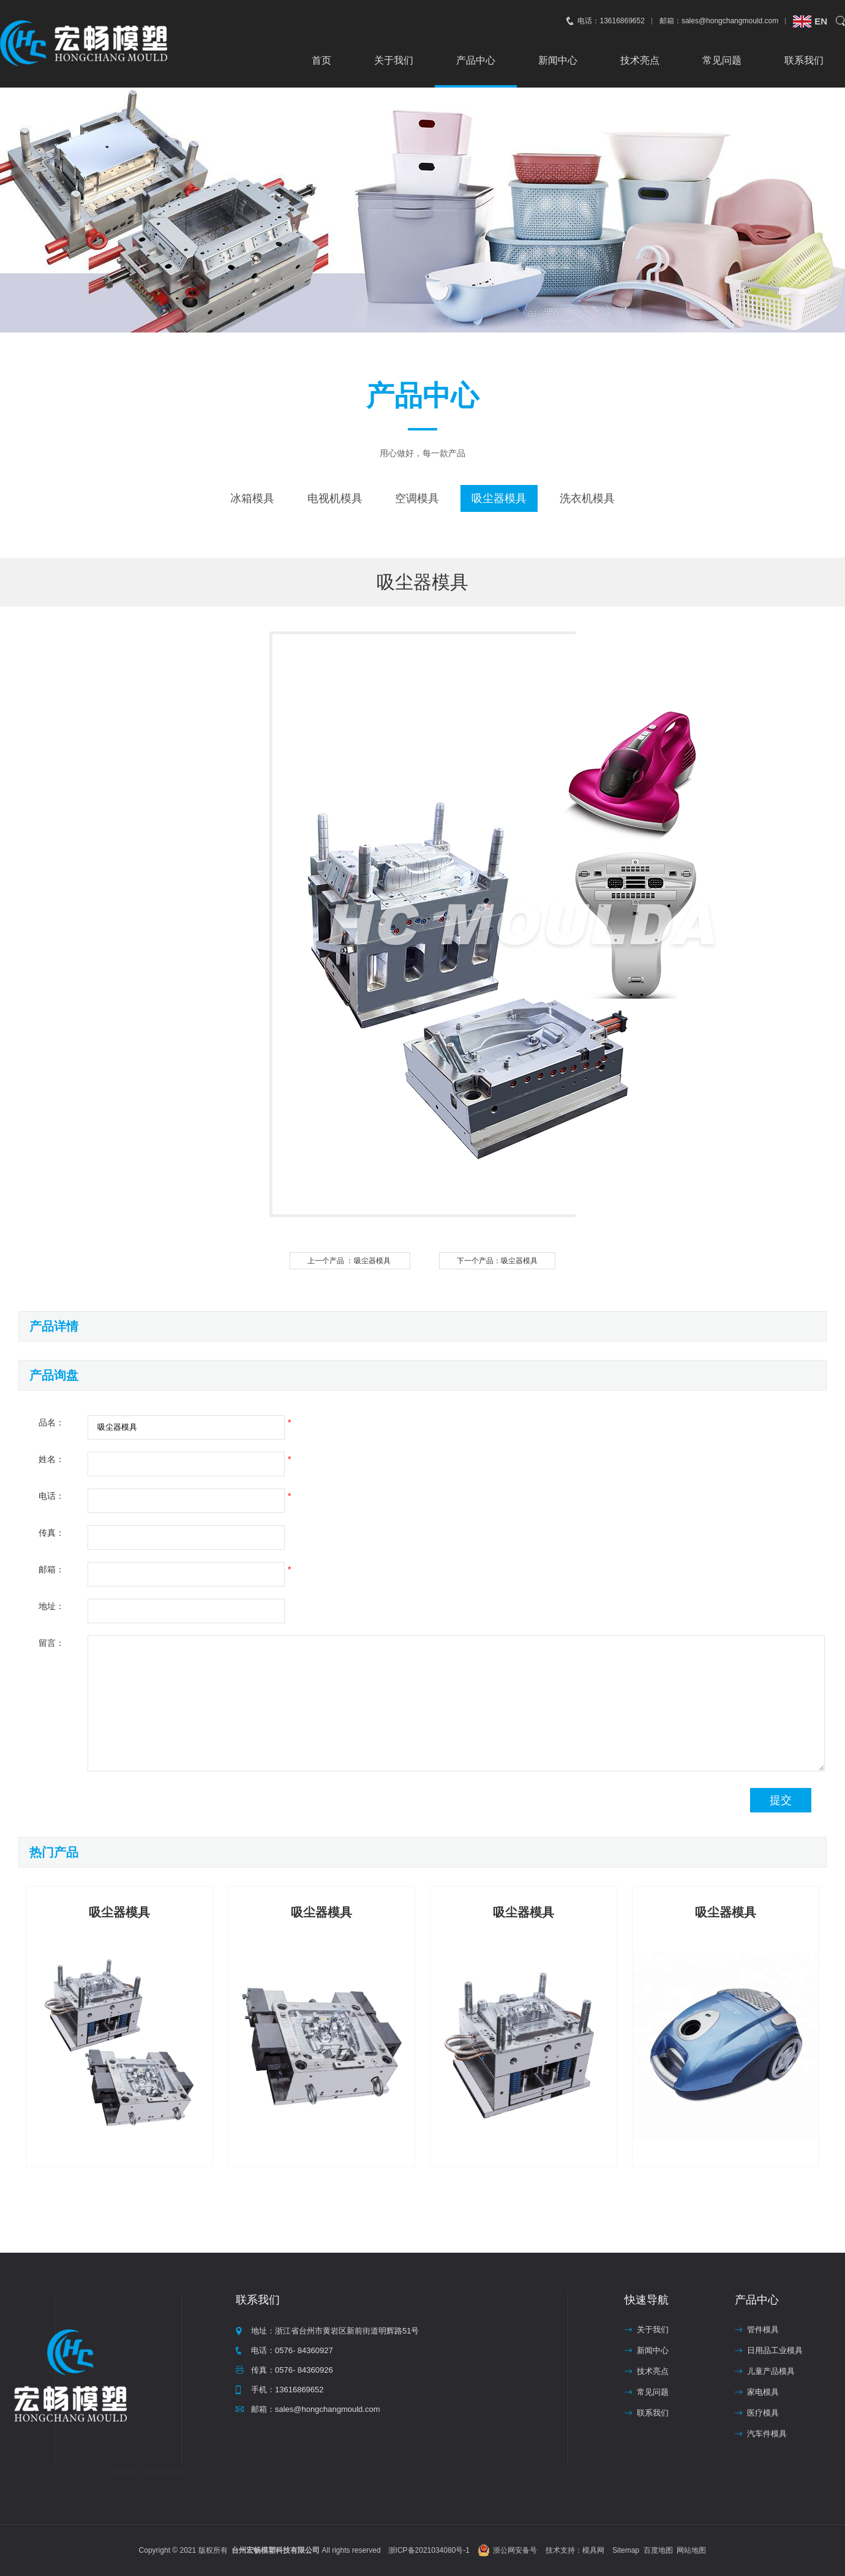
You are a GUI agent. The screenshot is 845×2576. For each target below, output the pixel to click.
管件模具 (763, 2329)
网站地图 (691, 2550)
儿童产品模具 (771, 2371)
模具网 (593, 2550)
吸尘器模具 (499, 498)
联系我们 (804, 60)
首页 (321, 60)
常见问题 (722, 60)
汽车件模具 (767, 2433)
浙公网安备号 (515, 2550)
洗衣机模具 (587, 498)
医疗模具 (763, 2412)
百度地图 (658, 2550)
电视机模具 (334, 498)
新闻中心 (557, 60)
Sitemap (625, 2550)
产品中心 (475, 60)
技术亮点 (639, 60)
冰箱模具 (252, 498)
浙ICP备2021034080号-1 (429, 2550)
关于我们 (393, 60)
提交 (781, 1800)
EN (820, 21)
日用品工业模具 (775, 2350)
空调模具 (417, 498)
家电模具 (763, 2392)
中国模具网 (164, 2472)
